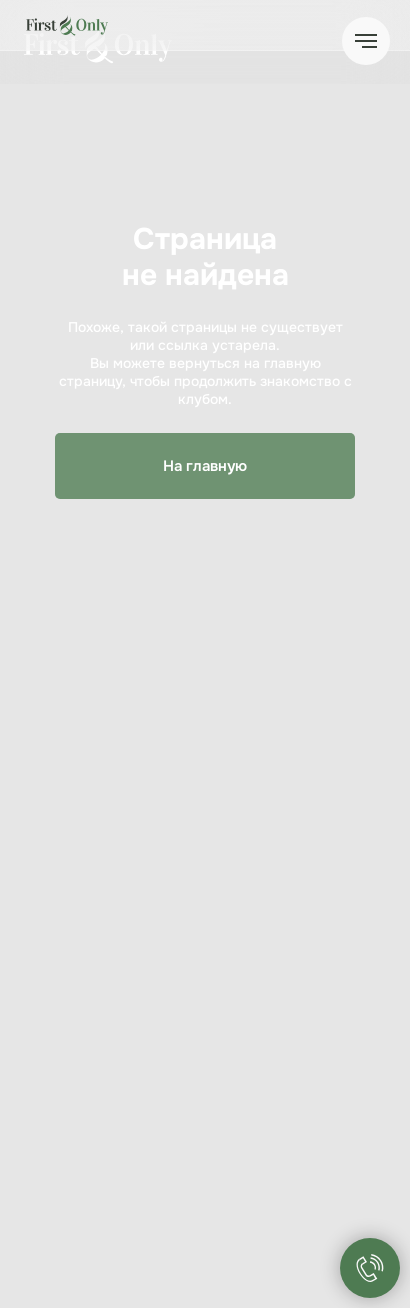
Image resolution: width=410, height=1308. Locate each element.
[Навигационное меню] (366, 41)
